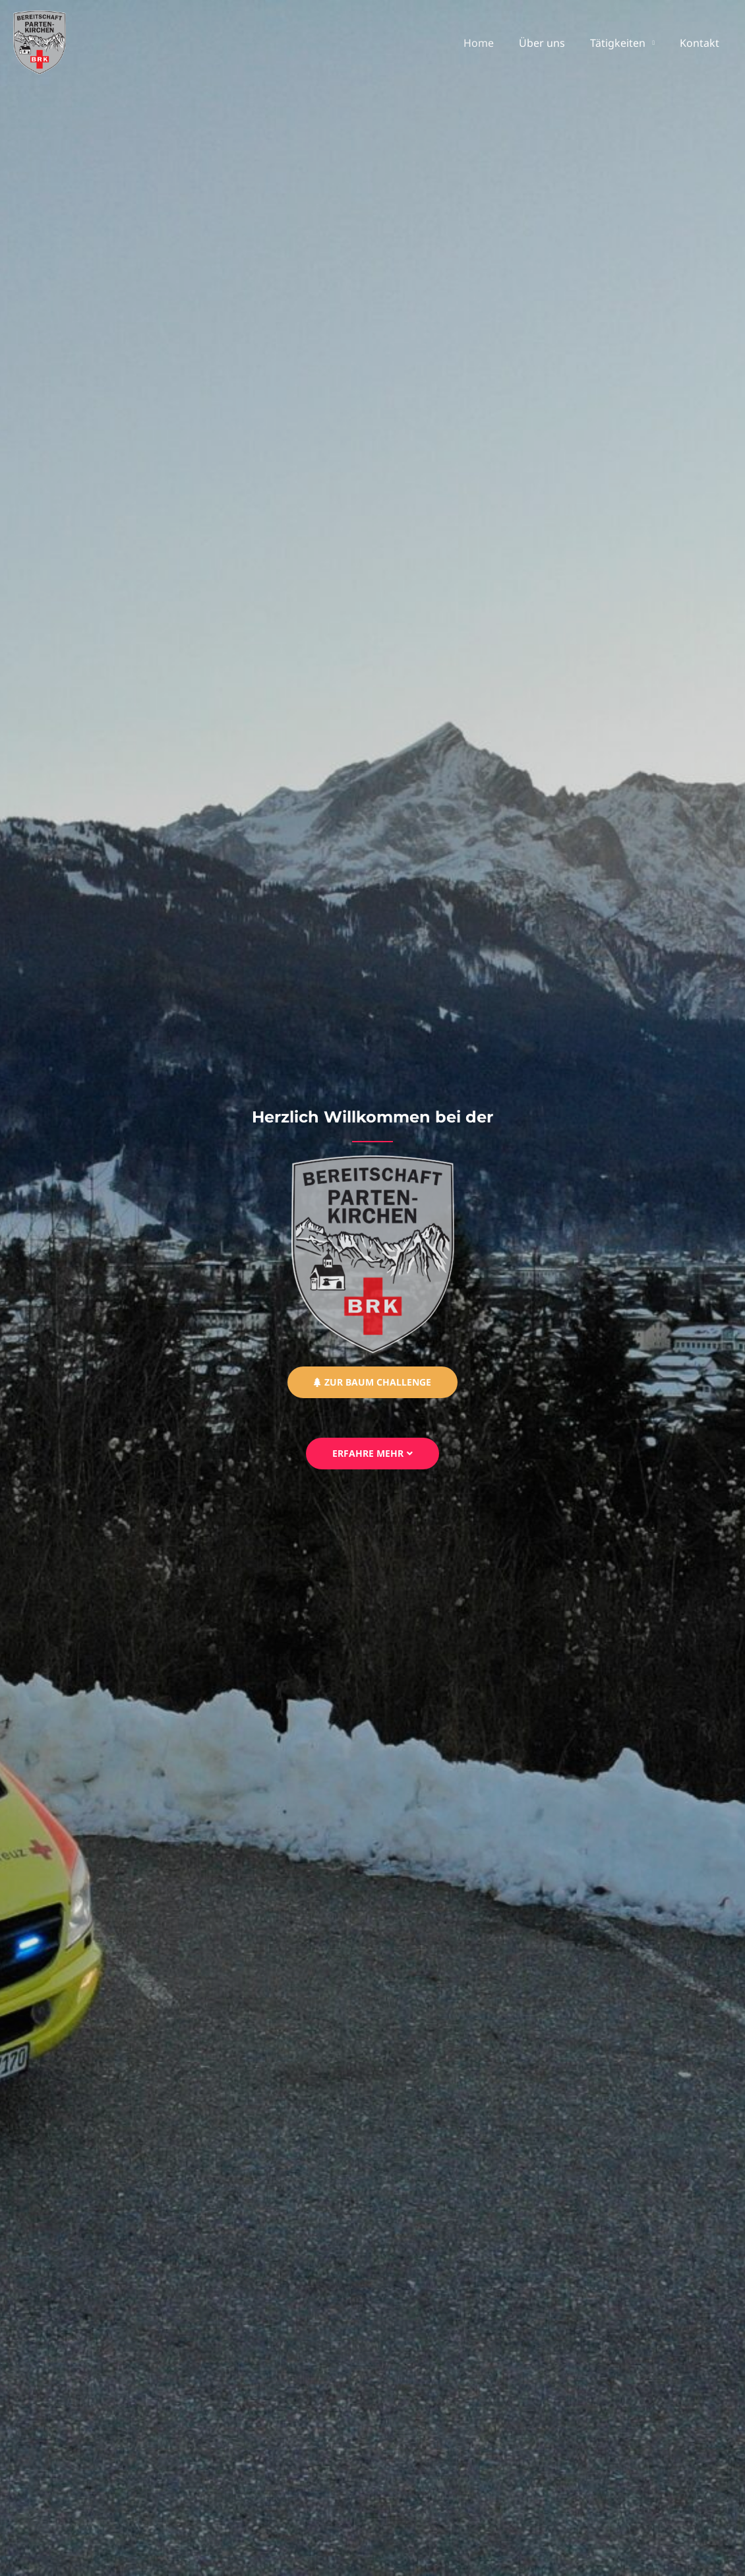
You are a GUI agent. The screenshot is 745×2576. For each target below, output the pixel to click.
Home (492, 43)
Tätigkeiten (623, 43)
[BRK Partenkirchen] (39, 41)
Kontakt (701, 43)
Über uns (552, 43)
